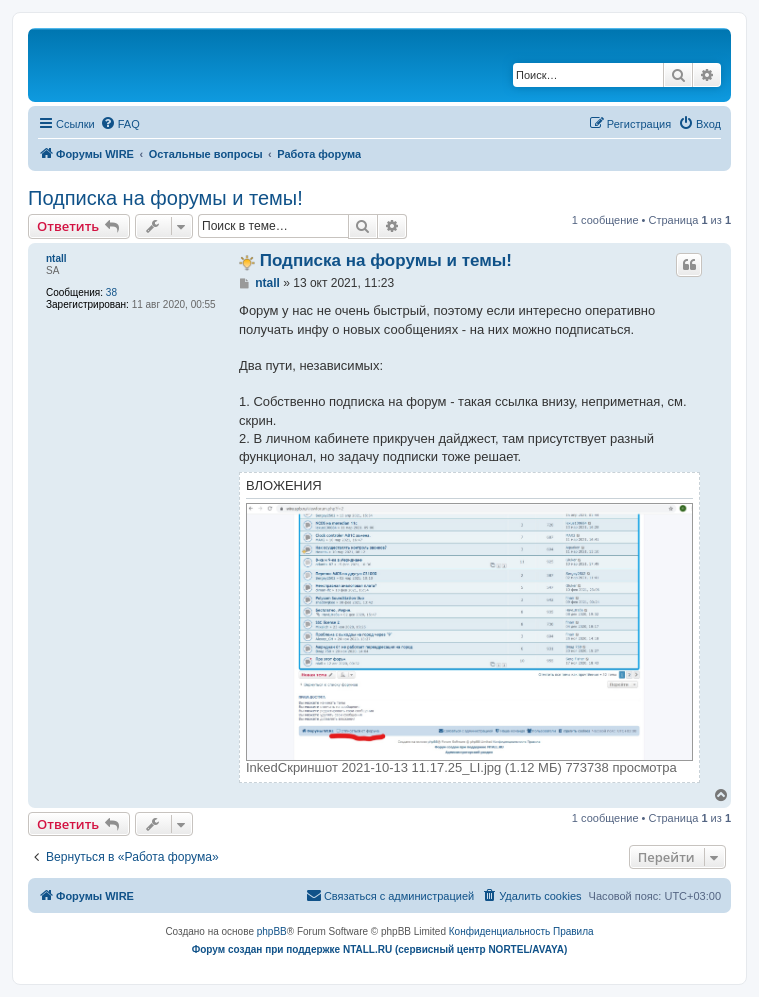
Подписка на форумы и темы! (165, 198)
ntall (56, 258)
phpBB (272, 931)
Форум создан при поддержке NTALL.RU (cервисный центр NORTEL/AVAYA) (380, 949)
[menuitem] (120, 124)
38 (111, 292)
